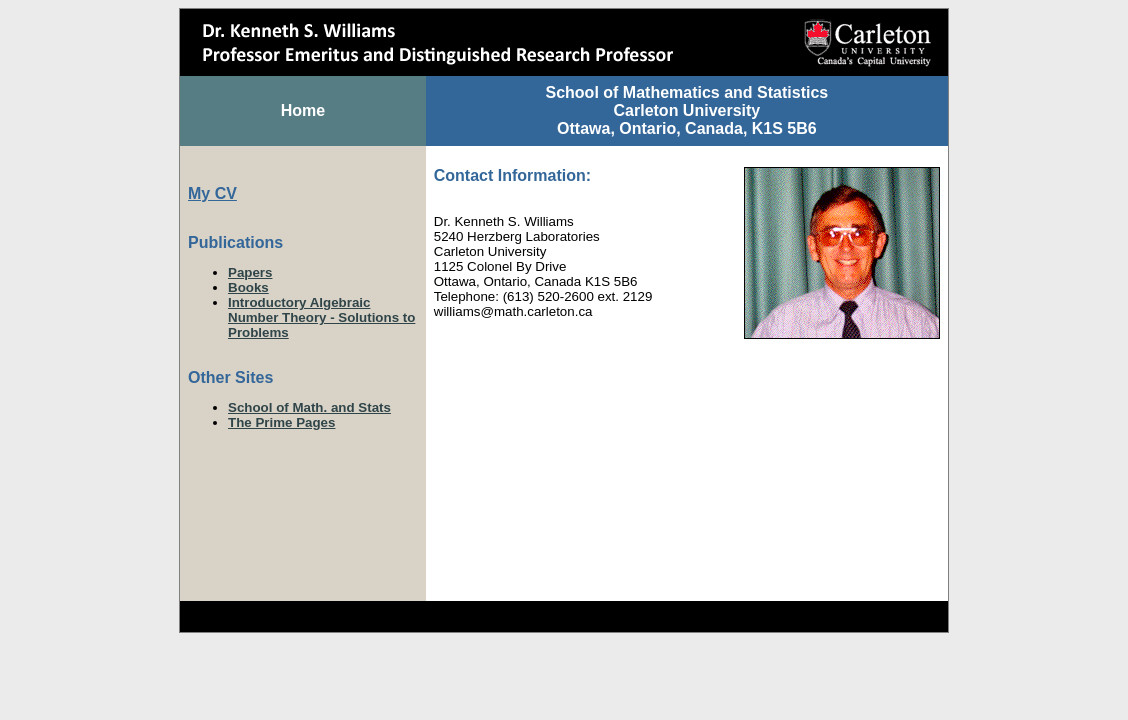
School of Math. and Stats (309, 407)
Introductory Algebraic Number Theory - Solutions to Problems (321, 317)
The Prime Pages (281, 422)
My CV (212, 193)
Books (248, 287)
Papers (250, 272)
